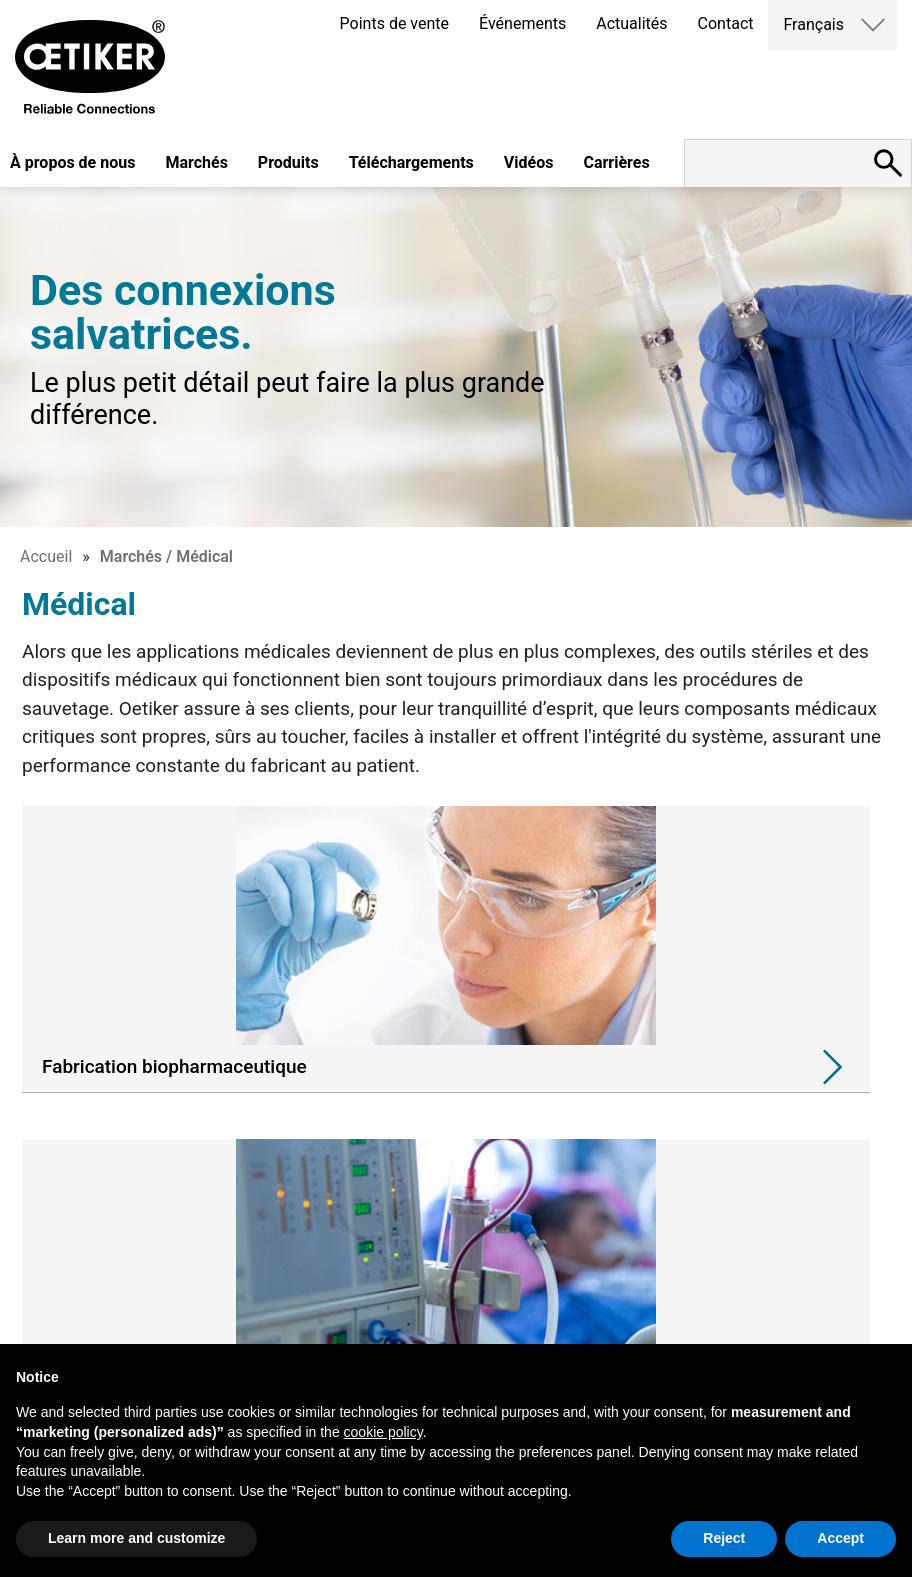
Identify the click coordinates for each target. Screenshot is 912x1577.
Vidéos (529, 162)
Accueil (46, 556)
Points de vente (394, 23)
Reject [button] (724, 1538)
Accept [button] (840, 1538)
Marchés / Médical (166, 556)
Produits (288, 162)
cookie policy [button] (383, 1432)
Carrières (616, 162)
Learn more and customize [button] (136, 1538)
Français (813, 24)
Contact (726, 23)
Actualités (631, 23)
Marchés (196, 162)
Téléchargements (411, 162)
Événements (522, 23)
